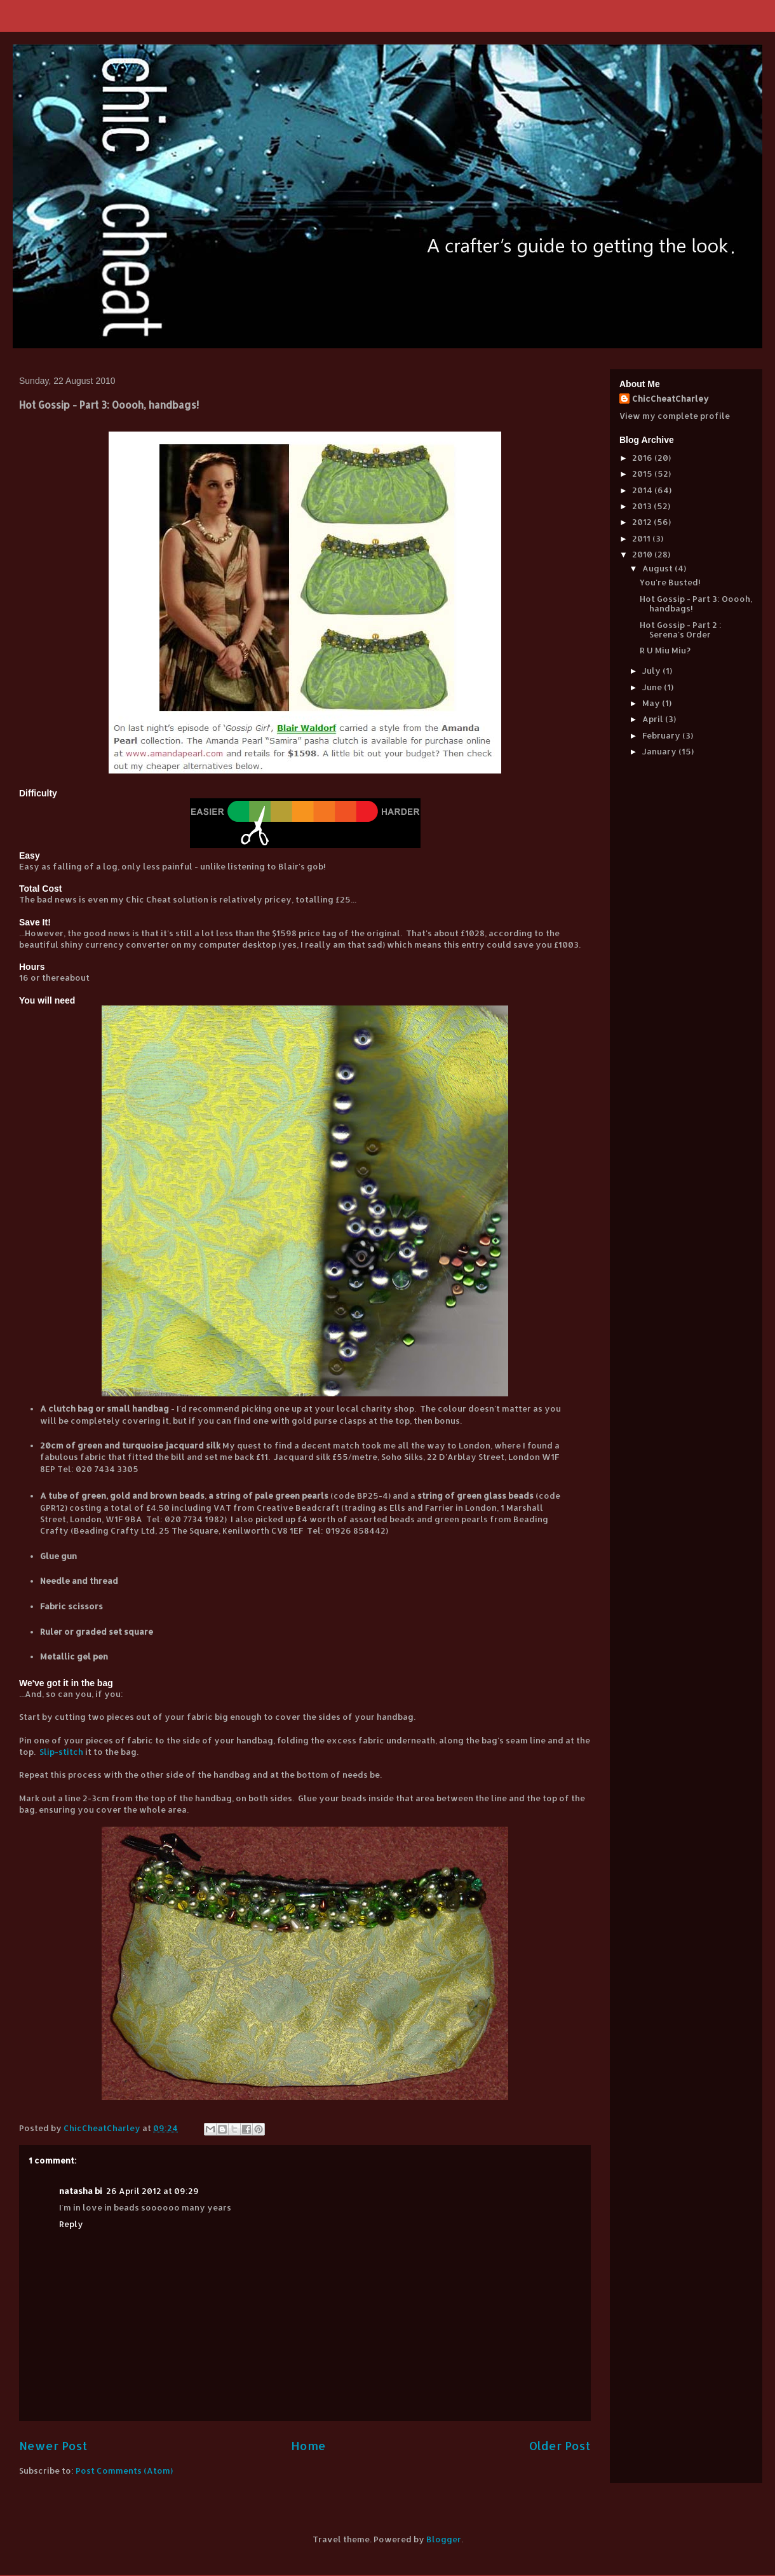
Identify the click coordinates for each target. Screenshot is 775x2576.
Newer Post (53, 2445)
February (662, 735)
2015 (643, 473)
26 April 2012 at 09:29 (152, 2191)
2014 (643, 490)
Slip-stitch (61, 1752)
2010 (643, 554)
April (653, 719)
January (660, 751)
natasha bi (80, 2191)
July (652, 670)
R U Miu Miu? (665, 650)
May (652, 703)
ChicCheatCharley (670, 398)
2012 (643, 522)
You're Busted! (670, 582)
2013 (643, 506)
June (653, 687)
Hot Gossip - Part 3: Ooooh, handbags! (696, 604)
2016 (643, 458)
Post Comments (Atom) (124, 2470)
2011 (642, 538)
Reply (71, 2224)
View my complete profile (674, 416)
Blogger (443, 2539)
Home (308, 2445)
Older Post (560, 2445)
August (658, 568)
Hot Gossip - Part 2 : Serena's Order (681, 630)
